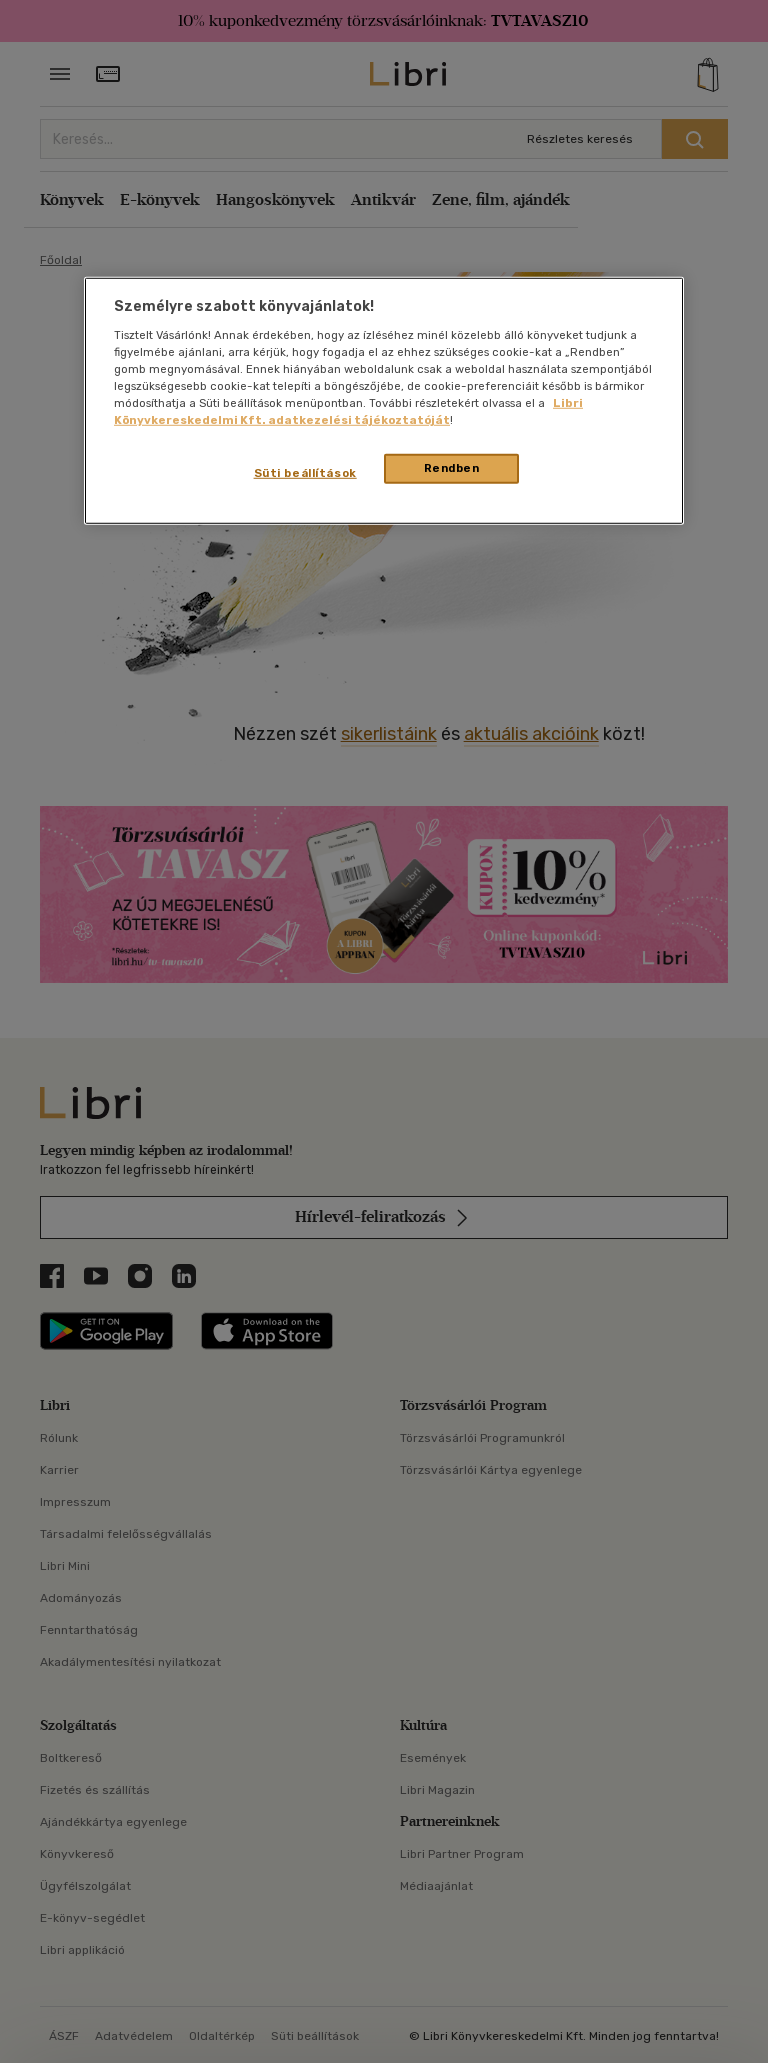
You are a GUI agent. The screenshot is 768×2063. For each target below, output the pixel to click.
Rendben (452, 468)
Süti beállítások (305, 473)
